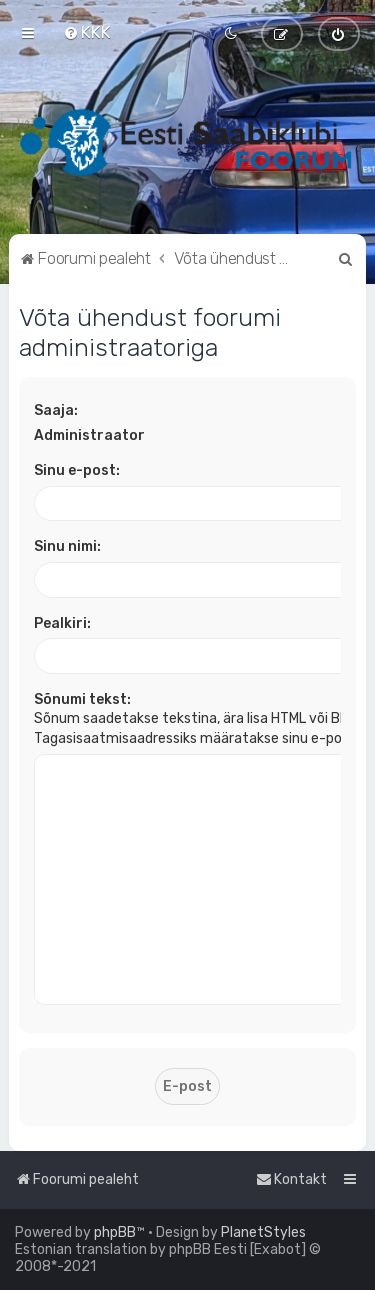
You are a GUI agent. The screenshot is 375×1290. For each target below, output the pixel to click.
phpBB (115, 1232)
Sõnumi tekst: (82, 699)
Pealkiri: (62, 623)
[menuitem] (87, 32)
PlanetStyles (263, 1232)
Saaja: (56, 410)
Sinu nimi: (67, 546)
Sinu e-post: (77, 470)
